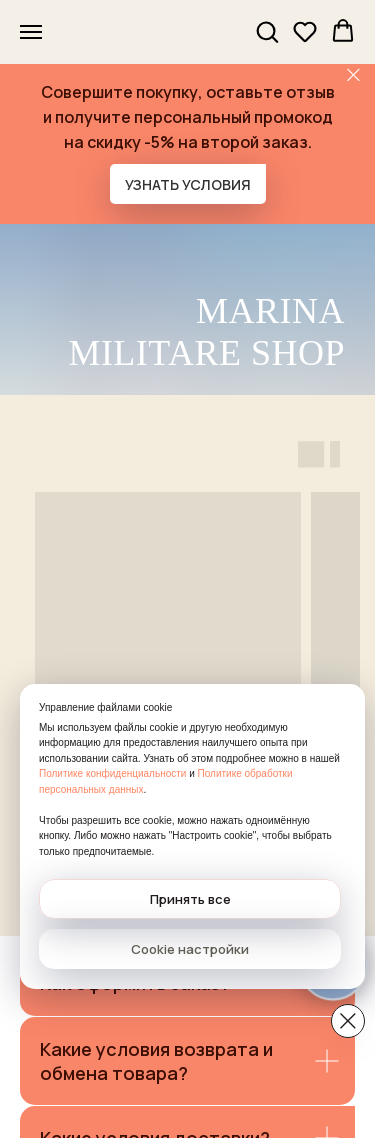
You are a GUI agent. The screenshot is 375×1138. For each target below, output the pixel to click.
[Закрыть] (353, 75)
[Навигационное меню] (31, 32)
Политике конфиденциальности (112, 773)
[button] (267, 31)
